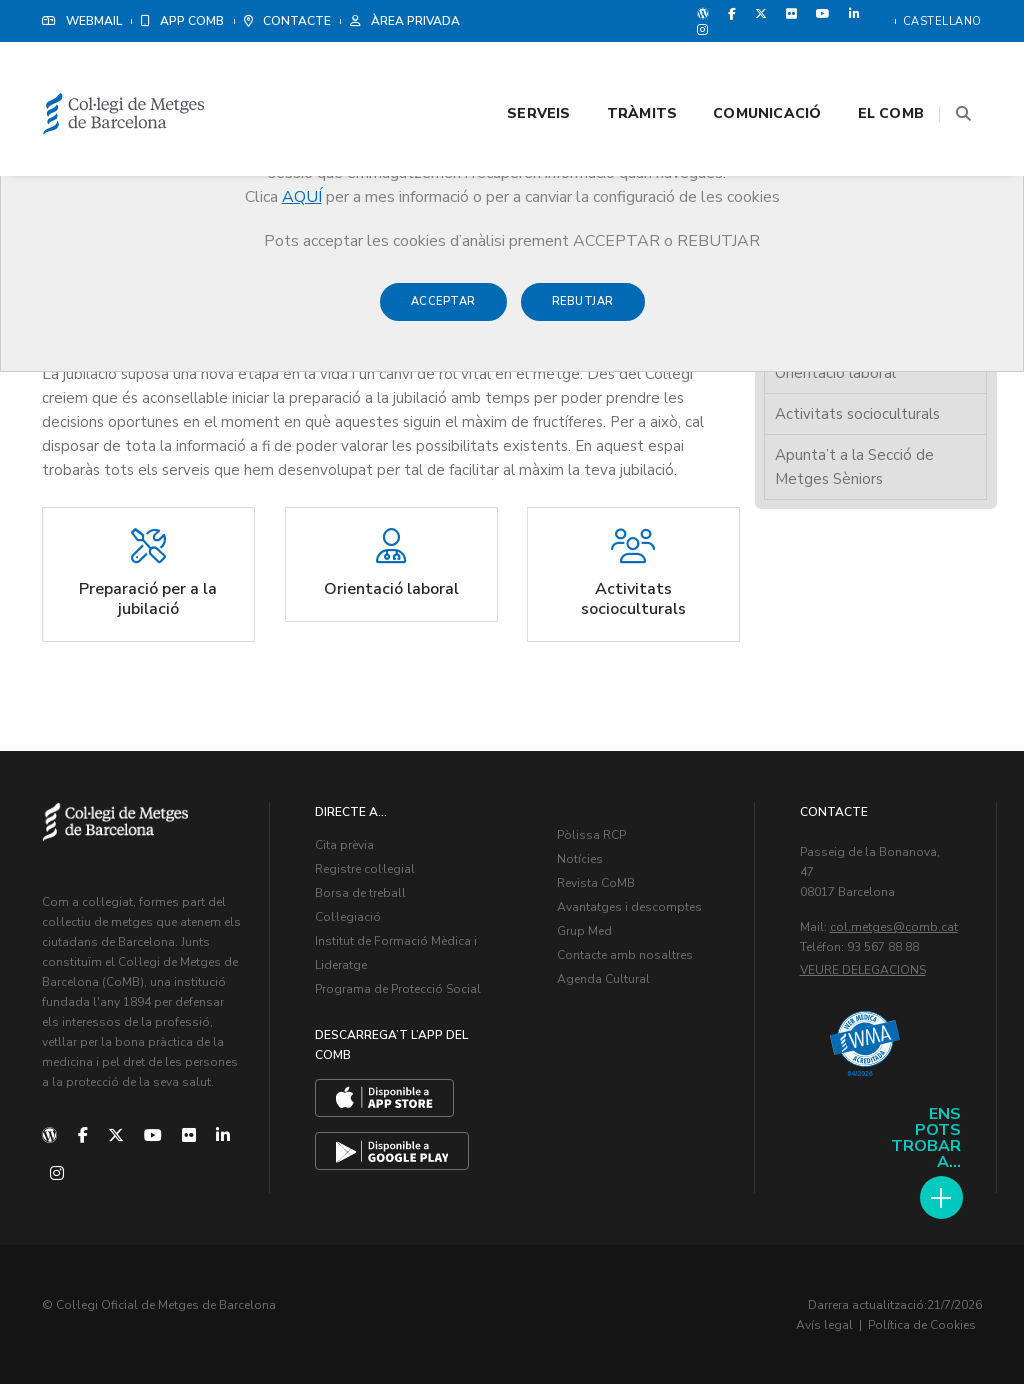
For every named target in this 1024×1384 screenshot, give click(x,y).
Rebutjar (583, 311)
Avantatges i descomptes (629, 907)
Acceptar (443, 311)
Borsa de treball (360, 893)
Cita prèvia (344, 845)
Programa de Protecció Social (398, 989)
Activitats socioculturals (857, 413)
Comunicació (742, 71)
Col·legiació (348, 917)
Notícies (580, 859)
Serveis (513, 71)
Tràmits (617, 71)
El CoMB (866, 71)
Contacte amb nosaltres (625, 955)
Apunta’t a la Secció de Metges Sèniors (854, 466)
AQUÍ (302, 197)
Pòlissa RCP (591, 835)
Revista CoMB (596, 883)
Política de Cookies (922, 1324)
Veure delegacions (863, 970)
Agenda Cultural (603, 979)
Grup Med (584, 931)
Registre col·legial (365, 869)
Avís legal (824, 1324)
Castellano (942, 21)
